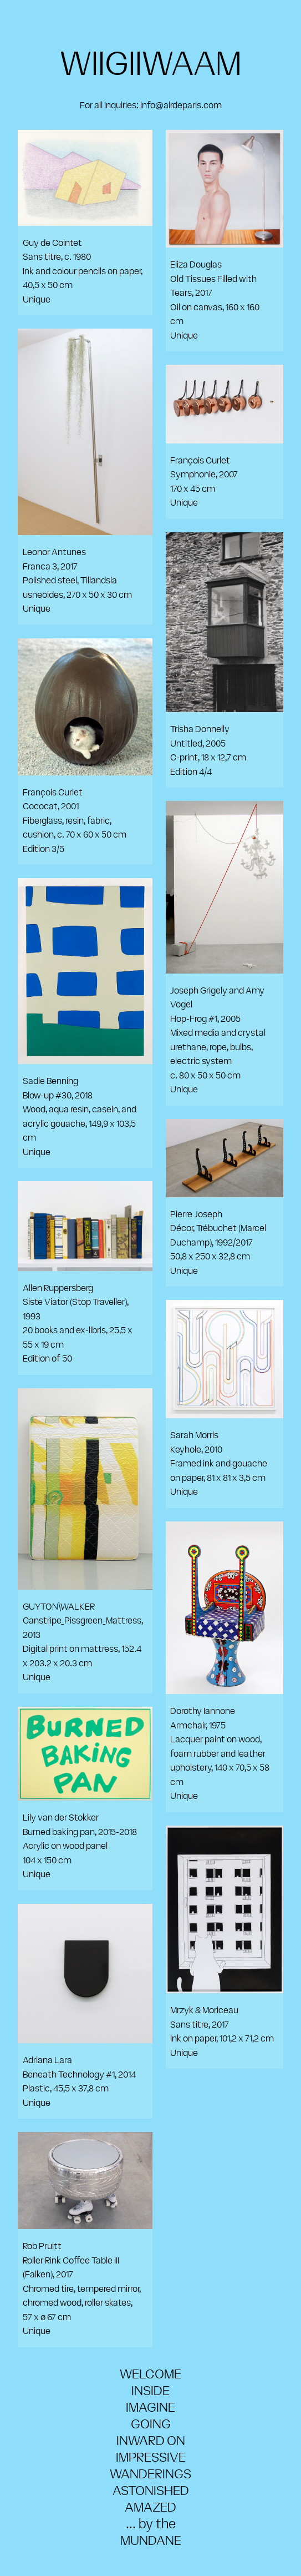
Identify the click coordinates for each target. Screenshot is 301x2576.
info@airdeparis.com (181, 104)
